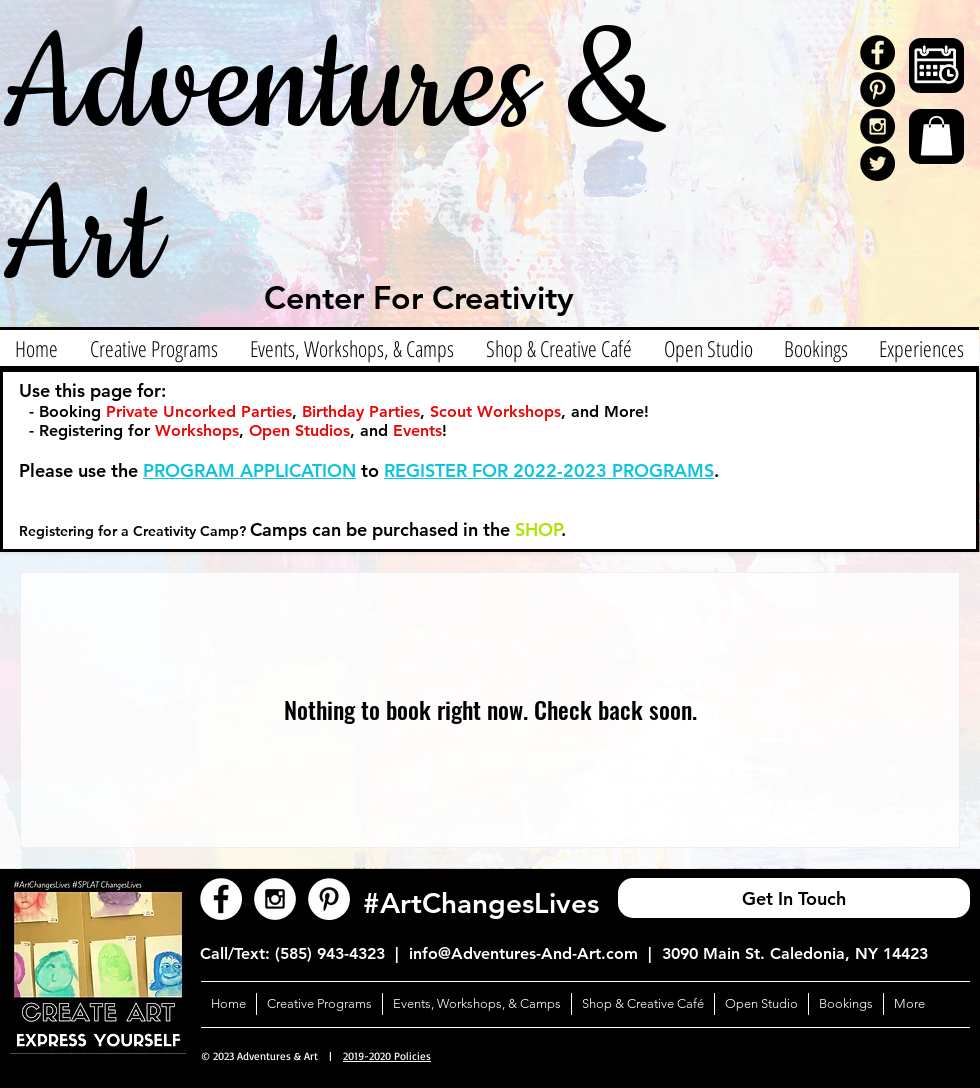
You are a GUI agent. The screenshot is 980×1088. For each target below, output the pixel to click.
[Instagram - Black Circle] (877, 126)
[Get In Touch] (794, 898)
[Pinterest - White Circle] (329, 899)
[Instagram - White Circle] (275, 899)
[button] (936, 135)
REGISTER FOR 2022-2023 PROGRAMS (549, 470)
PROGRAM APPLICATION (249, 470)
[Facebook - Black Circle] (877, 52)
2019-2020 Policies (387, 1056)
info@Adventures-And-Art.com (523, 953)
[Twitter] (877, 163)
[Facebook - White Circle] (221, 899)
